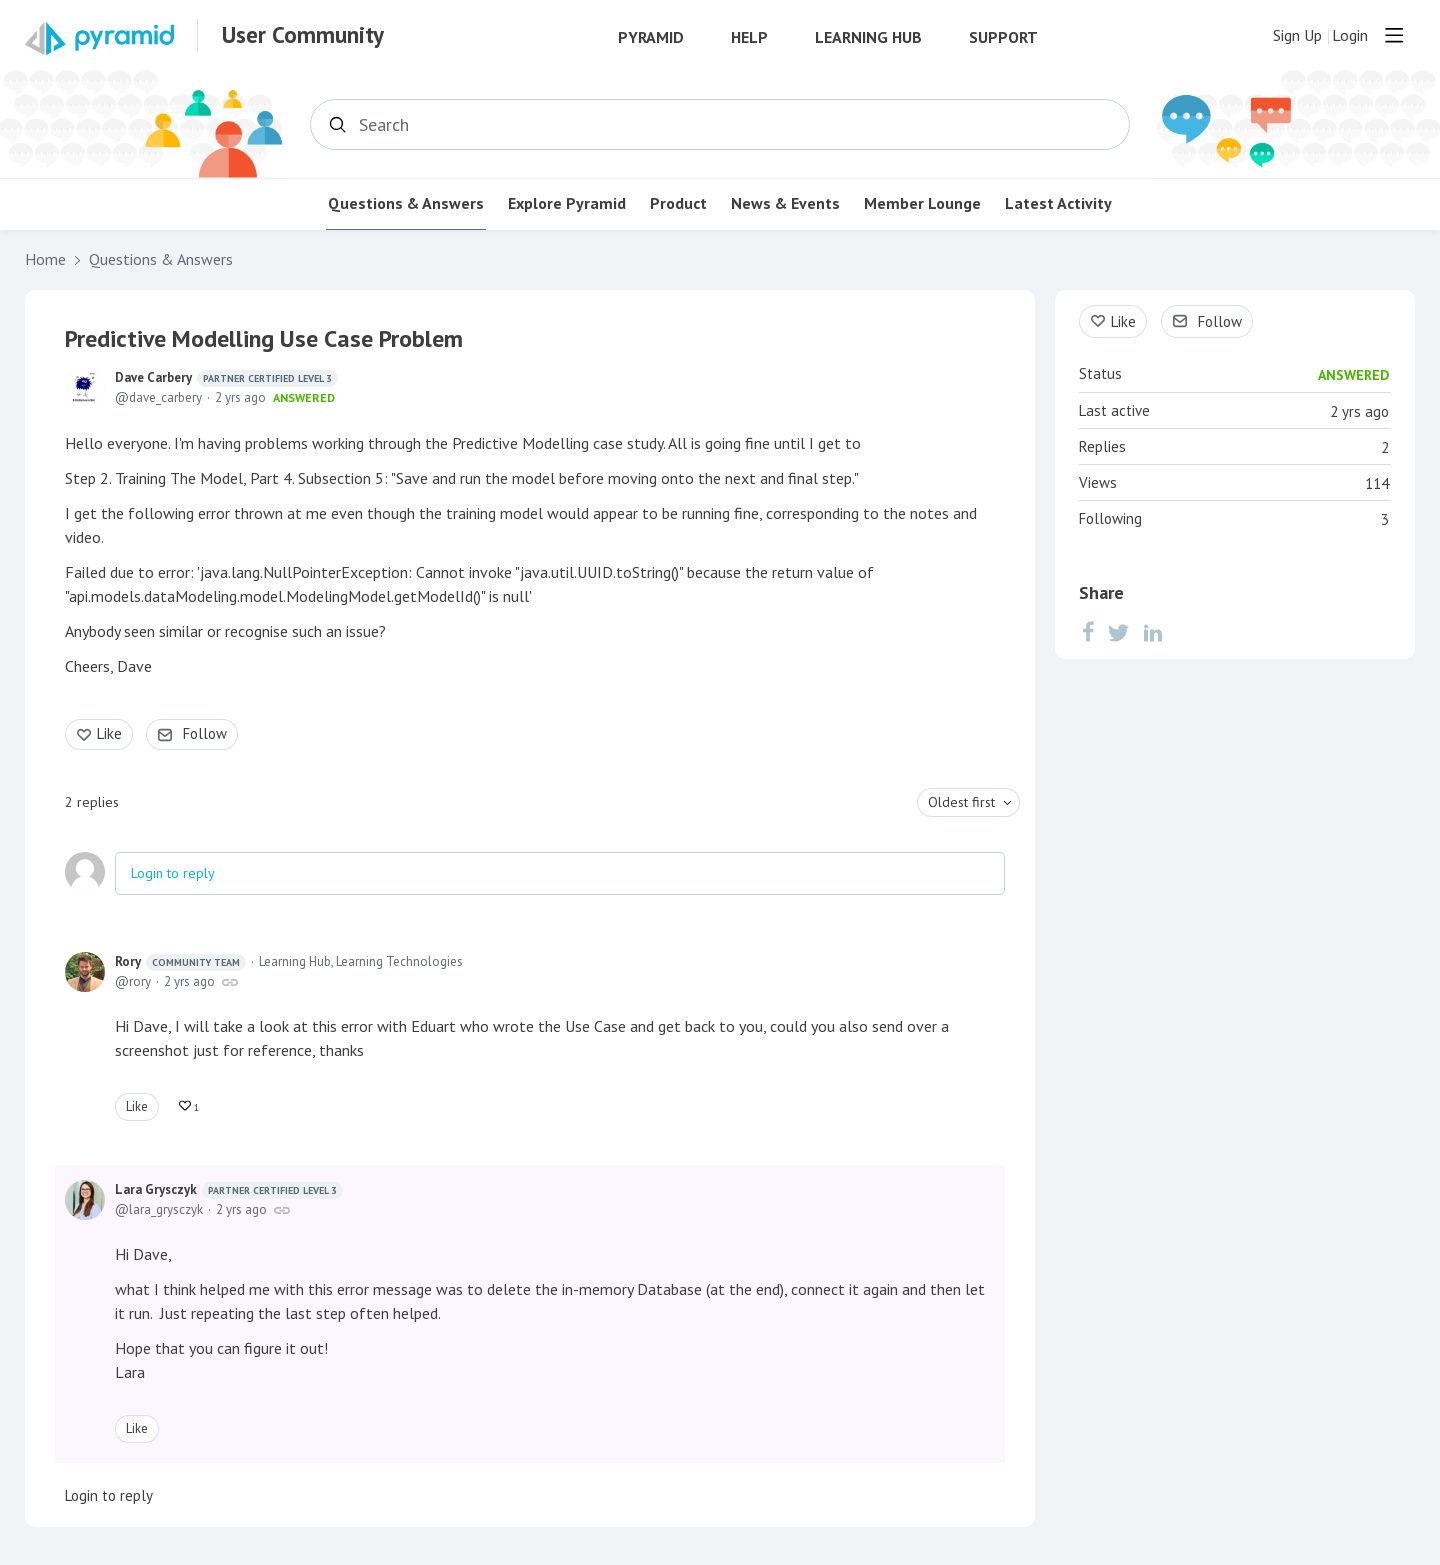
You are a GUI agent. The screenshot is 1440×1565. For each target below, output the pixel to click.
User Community (303, 35)
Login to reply (173, 873)
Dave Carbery (226, 378)
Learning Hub (868, 37)
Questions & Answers (406, 203)
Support (1003, 37)
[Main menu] (1394, 35)
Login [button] (1350, 35)
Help (749, 37)
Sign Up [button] (1297, 35)
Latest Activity (1058, 203)
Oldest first (961, 802)
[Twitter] (1119, 632)
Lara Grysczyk (229, 1190)
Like (109, 733)
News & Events (785, 203)
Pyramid (651, 37)
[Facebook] (1088, 632)
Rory (180, 962)
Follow (205, 733)
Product (678, 203)
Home (45, 259)
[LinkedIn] (1153, 632)
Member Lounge (922, 203)
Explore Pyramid (567, 203)
